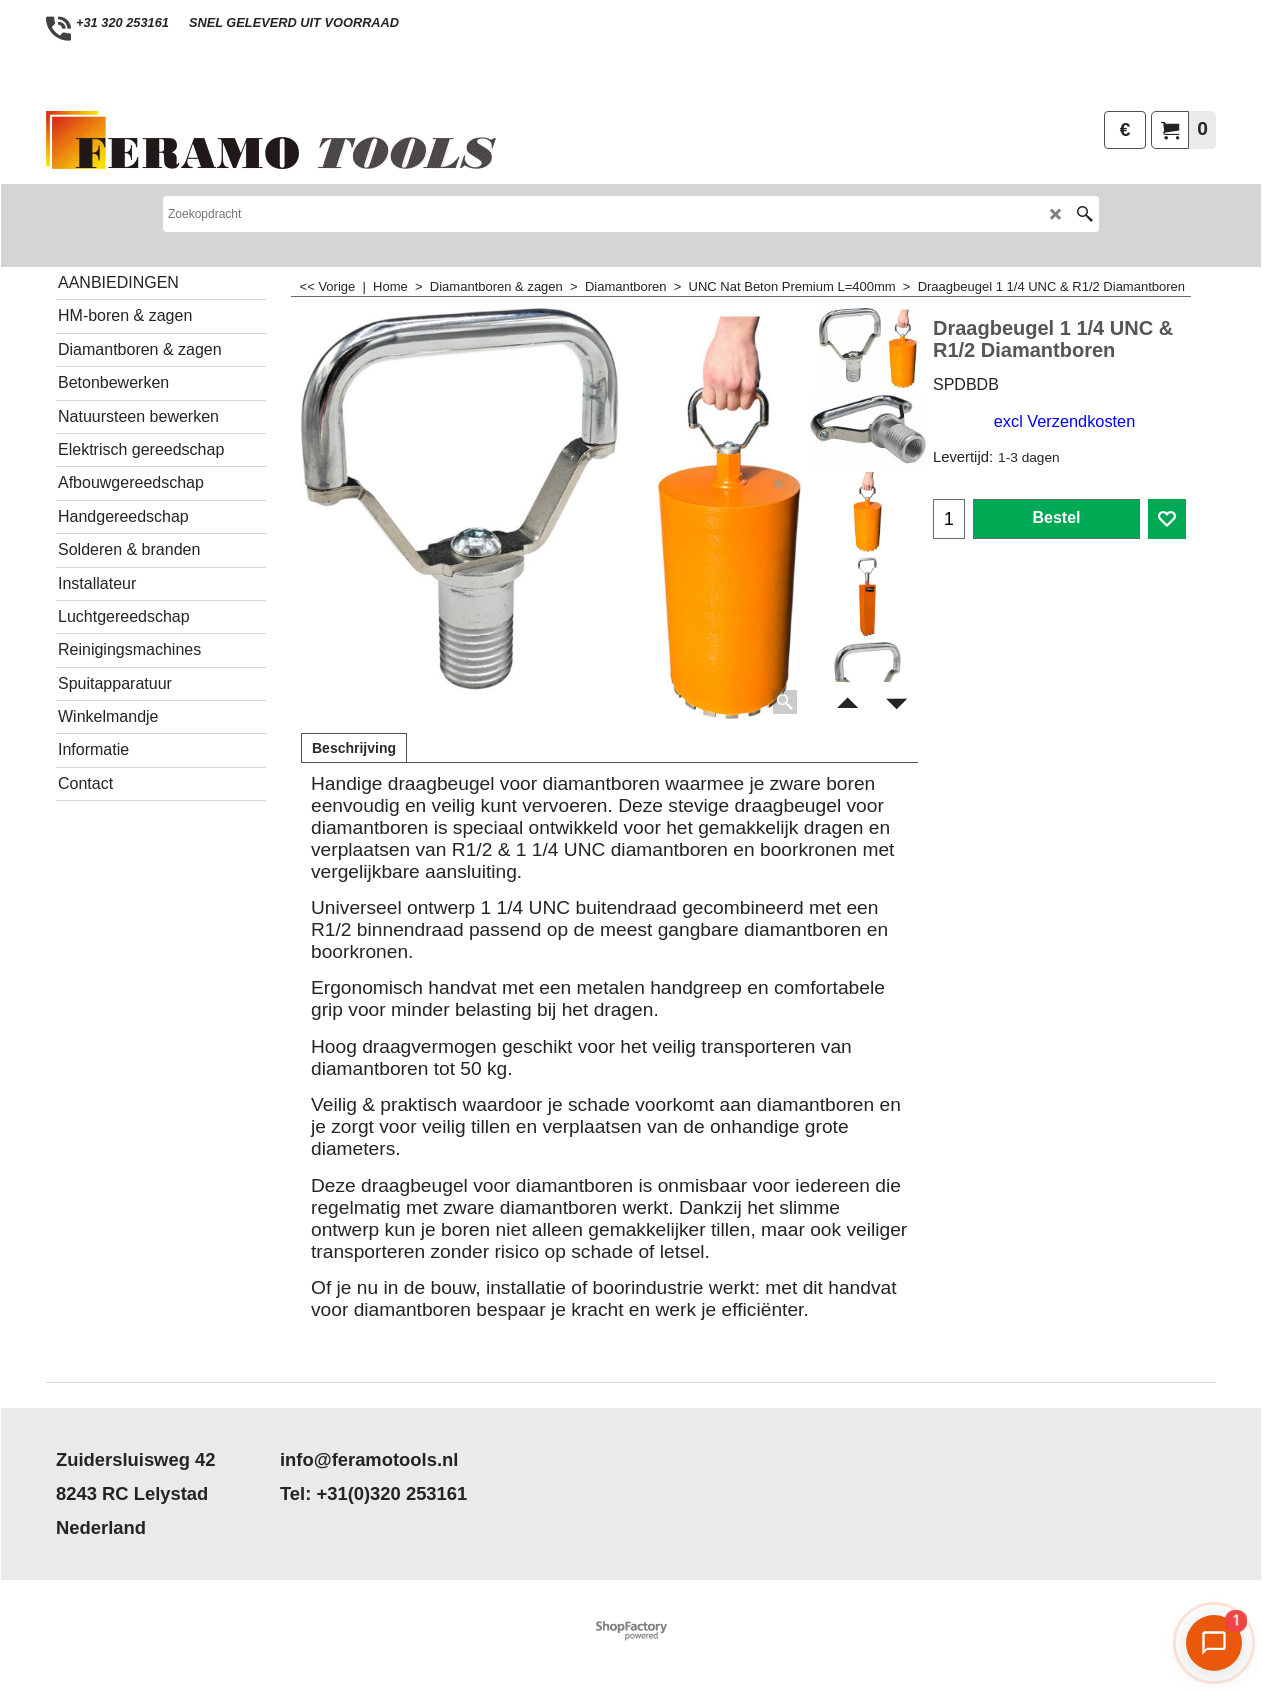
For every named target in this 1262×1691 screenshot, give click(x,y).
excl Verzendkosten (1064, 421)
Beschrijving (354, 748)
